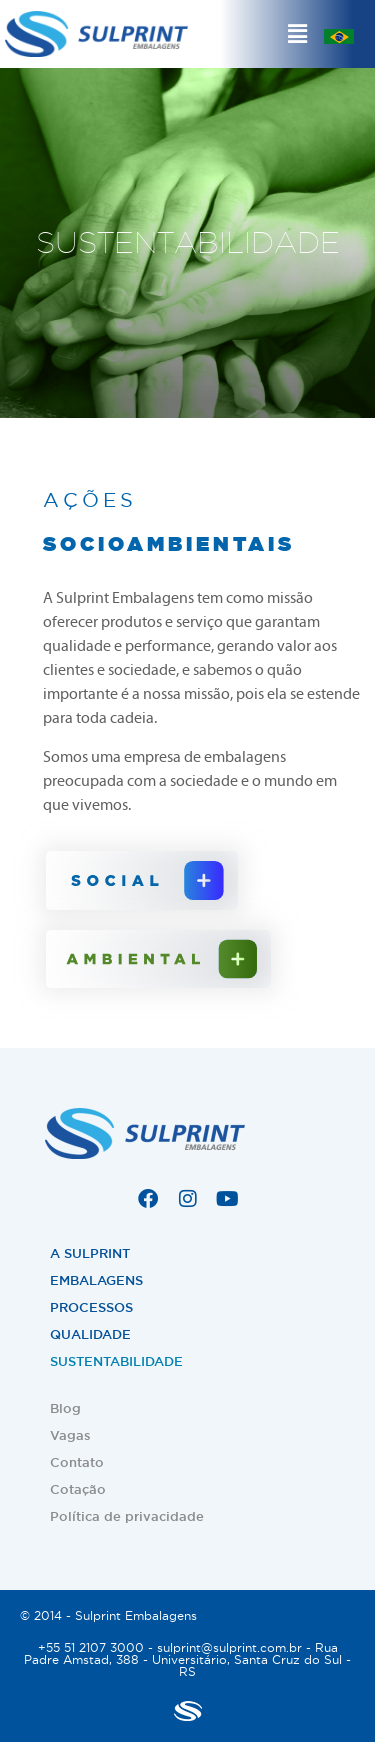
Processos (91, 1307)
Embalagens (96, 1280)
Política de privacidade (127, 1516)
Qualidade (90, 1334)
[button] (298, 34)
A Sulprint (90, 1253)
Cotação (78, 1489)
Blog (65, 1408)
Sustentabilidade (116, 1361)
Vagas (70, 1435)
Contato (77, 1462)
